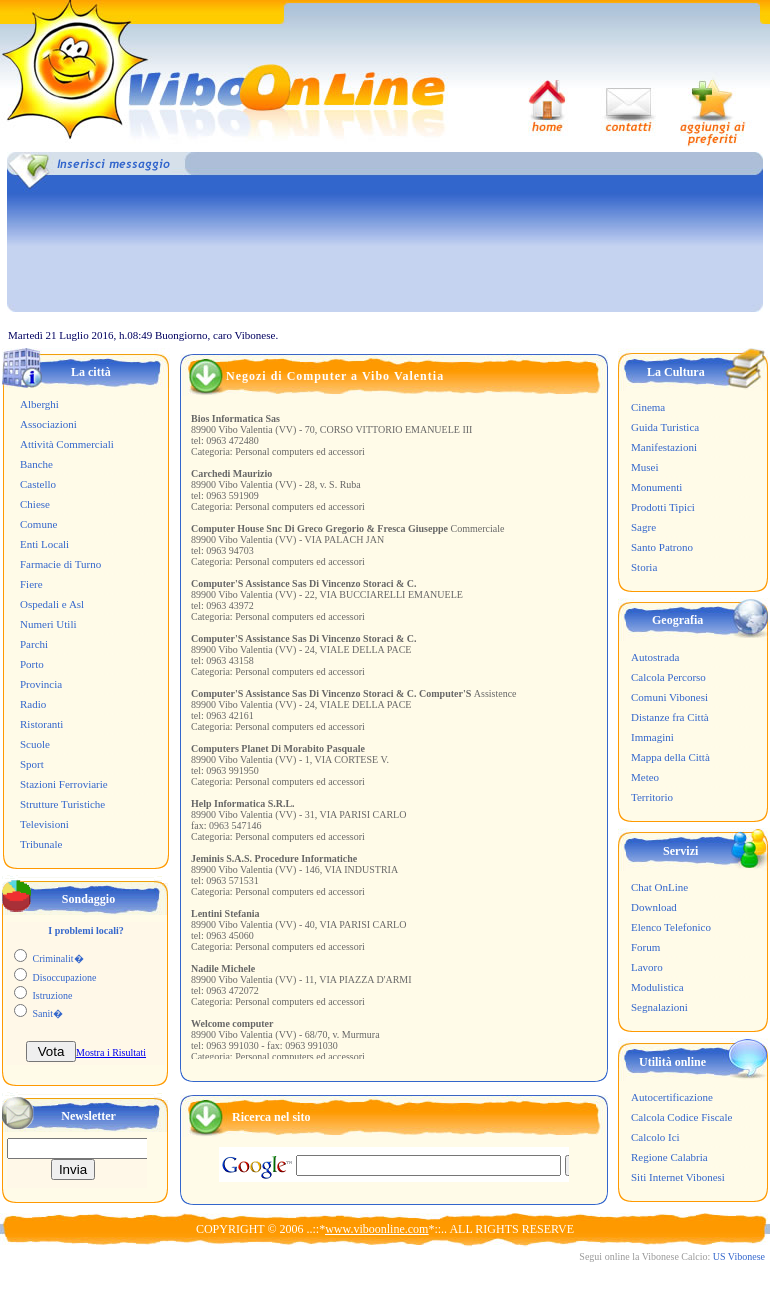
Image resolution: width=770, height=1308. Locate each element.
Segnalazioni (659, 1007)
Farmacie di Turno (60, 564)
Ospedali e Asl (52, 604)
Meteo (645, 777)
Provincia (41, 684)
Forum (645, 947)
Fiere (31, 584)
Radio (33, 704)
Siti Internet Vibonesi (678, 1177)
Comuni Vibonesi (669, 697)
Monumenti (656, 487)
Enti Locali (44, 544)
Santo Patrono (662, 547)
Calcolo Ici (655, 1137)
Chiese (35, 504)
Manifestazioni (664, 447)
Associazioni (48, 424)
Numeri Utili (48, 624)
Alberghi (39, 404)
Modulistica (657, 987)
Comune (38, 524)
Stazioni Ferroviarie (64, 784)
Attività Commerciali (67, 444)
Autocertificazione (672, 1097)
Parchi (34, 644)
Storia (644, 567)
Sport (32, 764)
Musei (645, 467)
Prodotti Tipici (663, 507)
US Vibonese (739, 1256)
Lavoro (647, 967)
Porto (32, 664)
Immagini (652, 737)
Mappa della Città (670, 757)
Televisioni (44, 824)
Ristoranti (41, 724)
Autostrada (655, 657)
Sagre (643, 527)
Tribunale (41, 844)
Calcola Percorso (668, 677)
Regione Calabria (669, 1157)
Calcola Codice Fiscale (681, 1117)
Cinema (648, 407)
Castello (38, 484)
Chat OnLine (659, 887)
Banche (36, 464)
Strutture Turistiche (62, 804)
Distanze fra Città (670, 717)
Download (654, 907)
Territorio (652, 797)
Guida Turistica (665, 427)
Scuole (35, 744)
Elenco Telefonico (671, 927)
